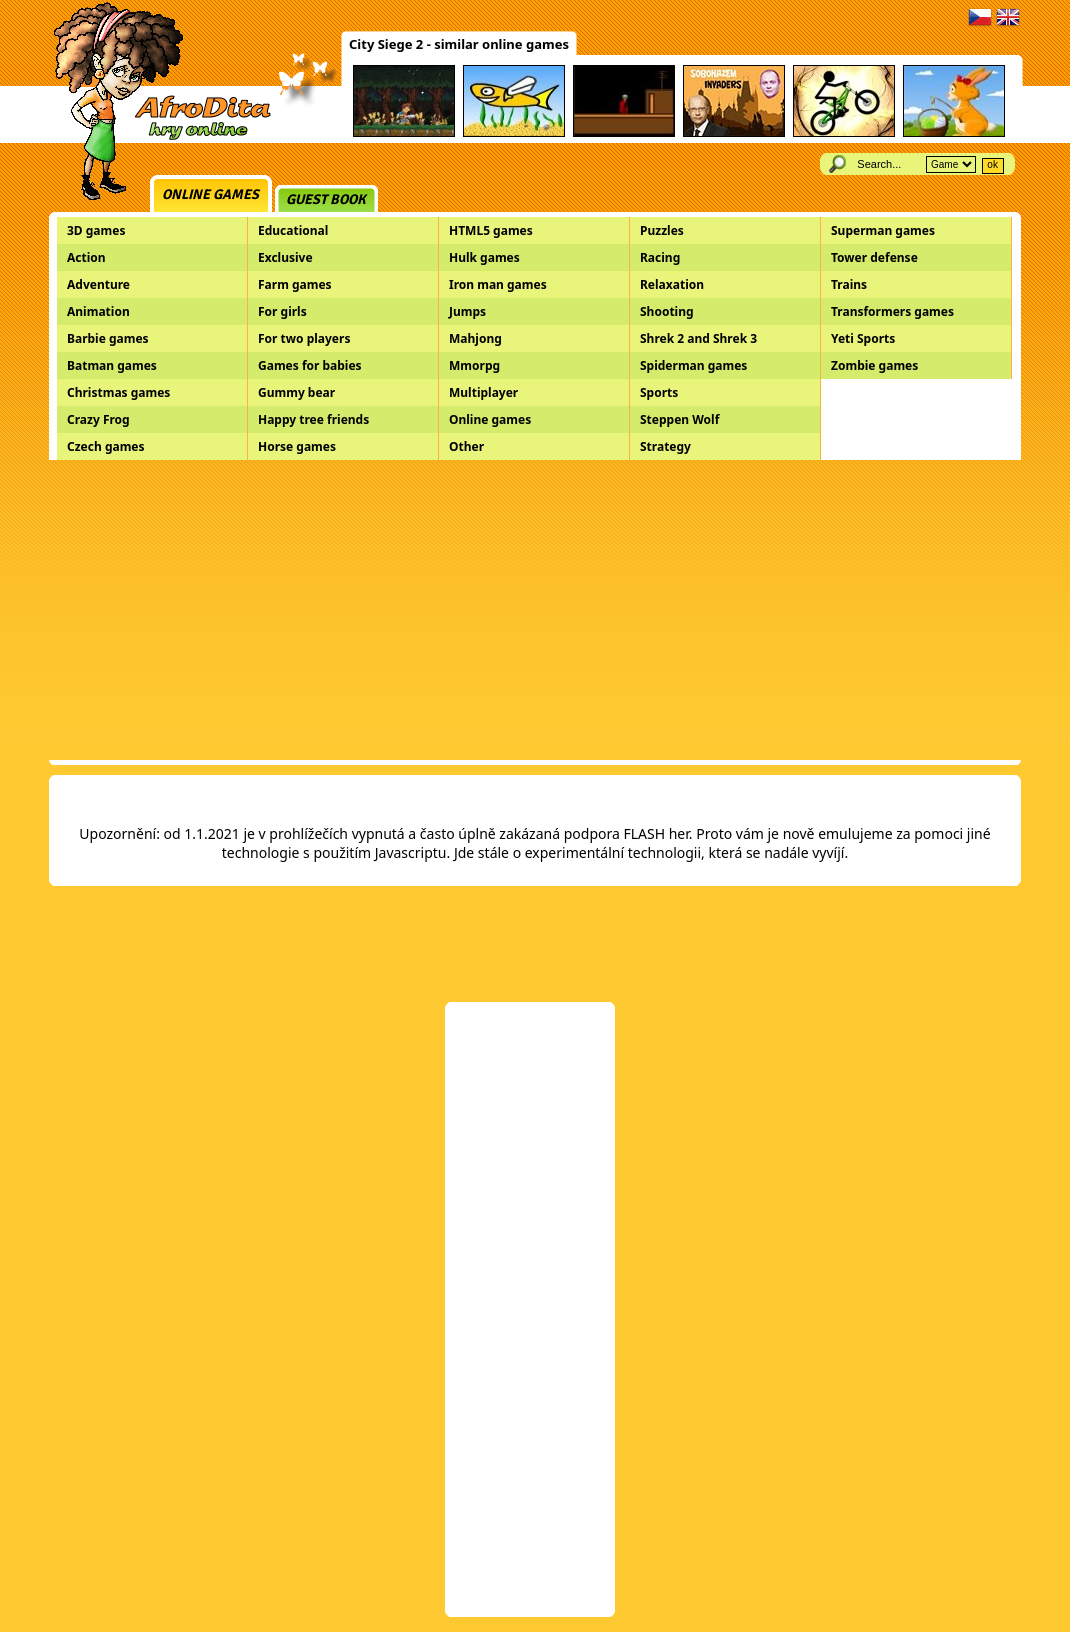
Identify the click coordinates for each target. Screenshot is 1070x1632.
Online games (210, 194)
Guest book (326, 199)
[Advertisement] (535, 610)
